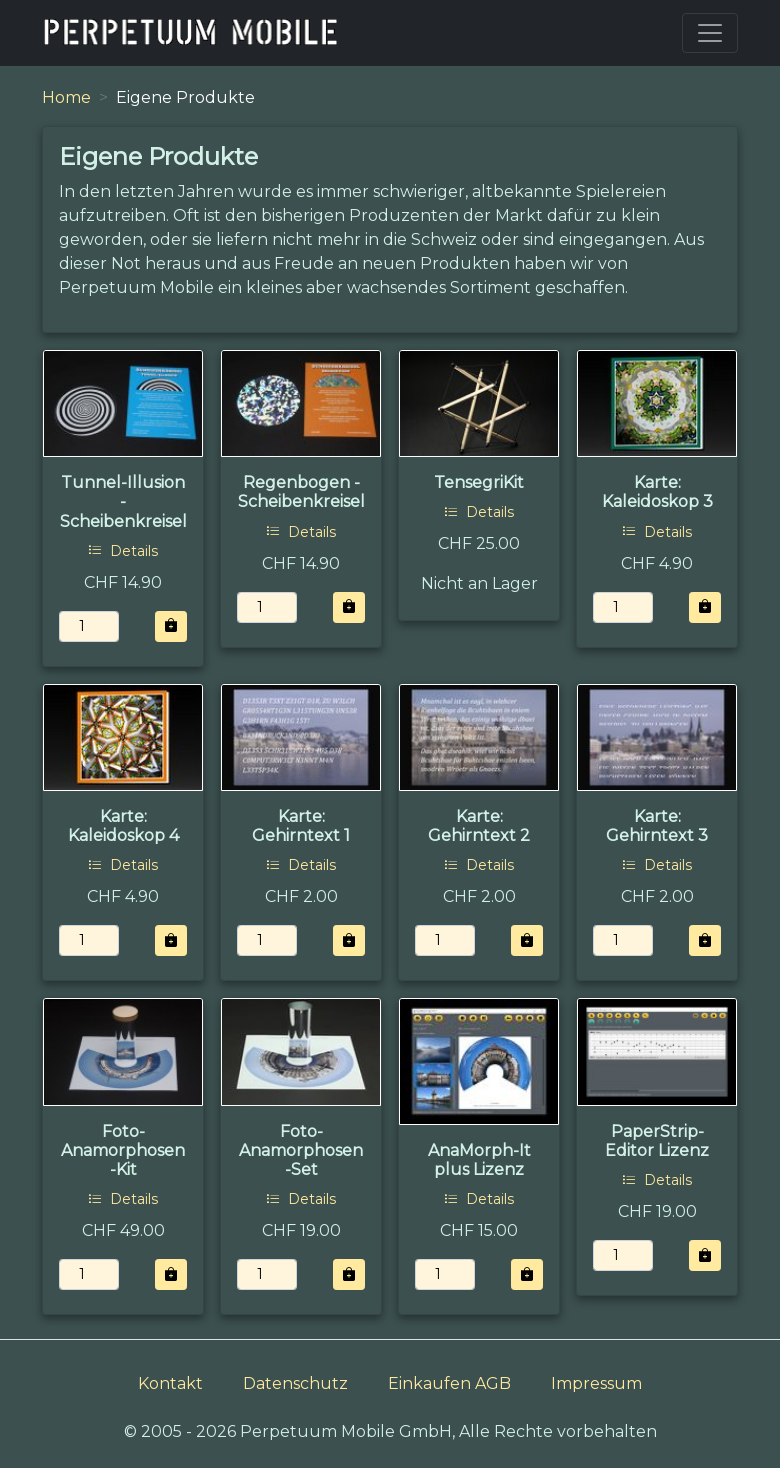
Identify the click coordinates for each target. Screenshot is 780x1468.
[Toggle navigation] (710, 33)
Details (123, 551)
